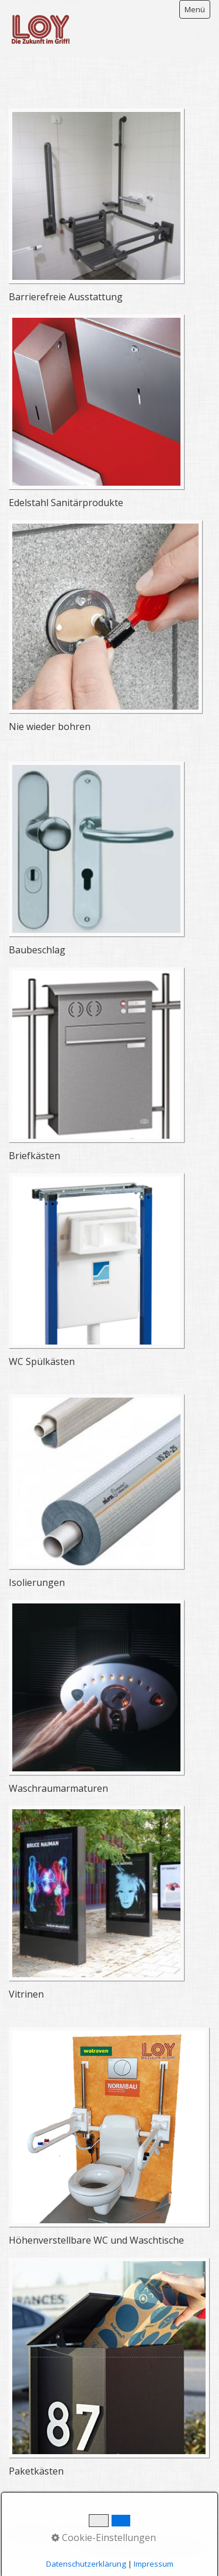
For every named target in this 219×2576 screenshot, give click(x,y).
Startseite (28, 2533)
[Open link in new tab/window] (96, 195)
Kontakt (70, 2533)
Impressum (115, 2533)
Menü (195, 9)
